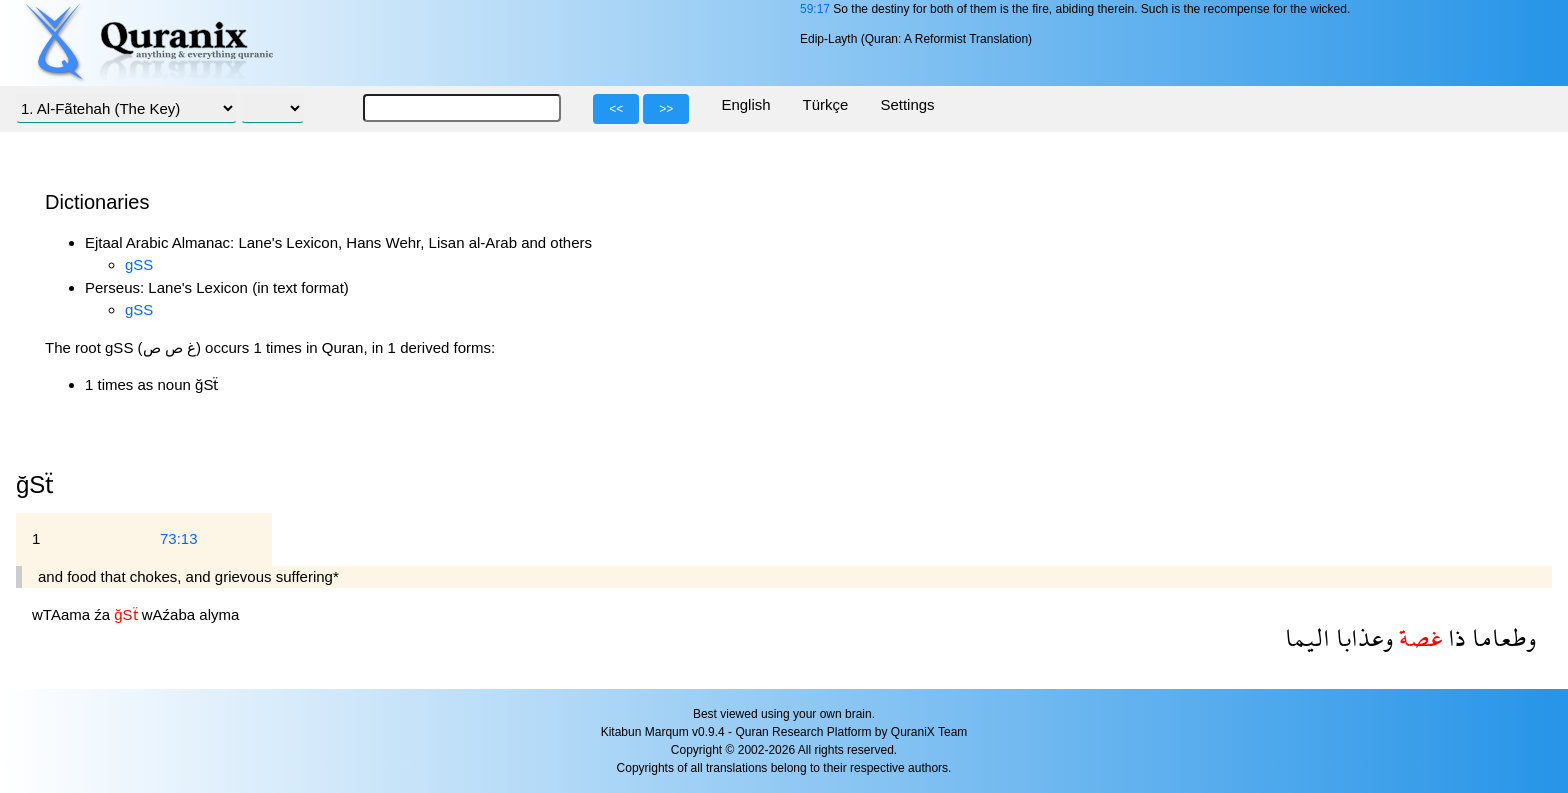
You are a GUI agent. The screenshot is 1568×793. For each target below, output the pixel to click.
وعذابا (1361, 637)
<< (616, 109)
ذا (1454, 637)
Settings (907, 104)
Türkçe (826, 104)
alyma (219, 614)
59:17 (815, 9)
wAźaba (171, 614)
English (745, 104)
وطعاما (1501, 637)
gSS (139, 264)
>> (666, 109)
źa (104, 614)
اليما (1307, 637)
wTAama (63, 614)
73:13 (179, 538)
